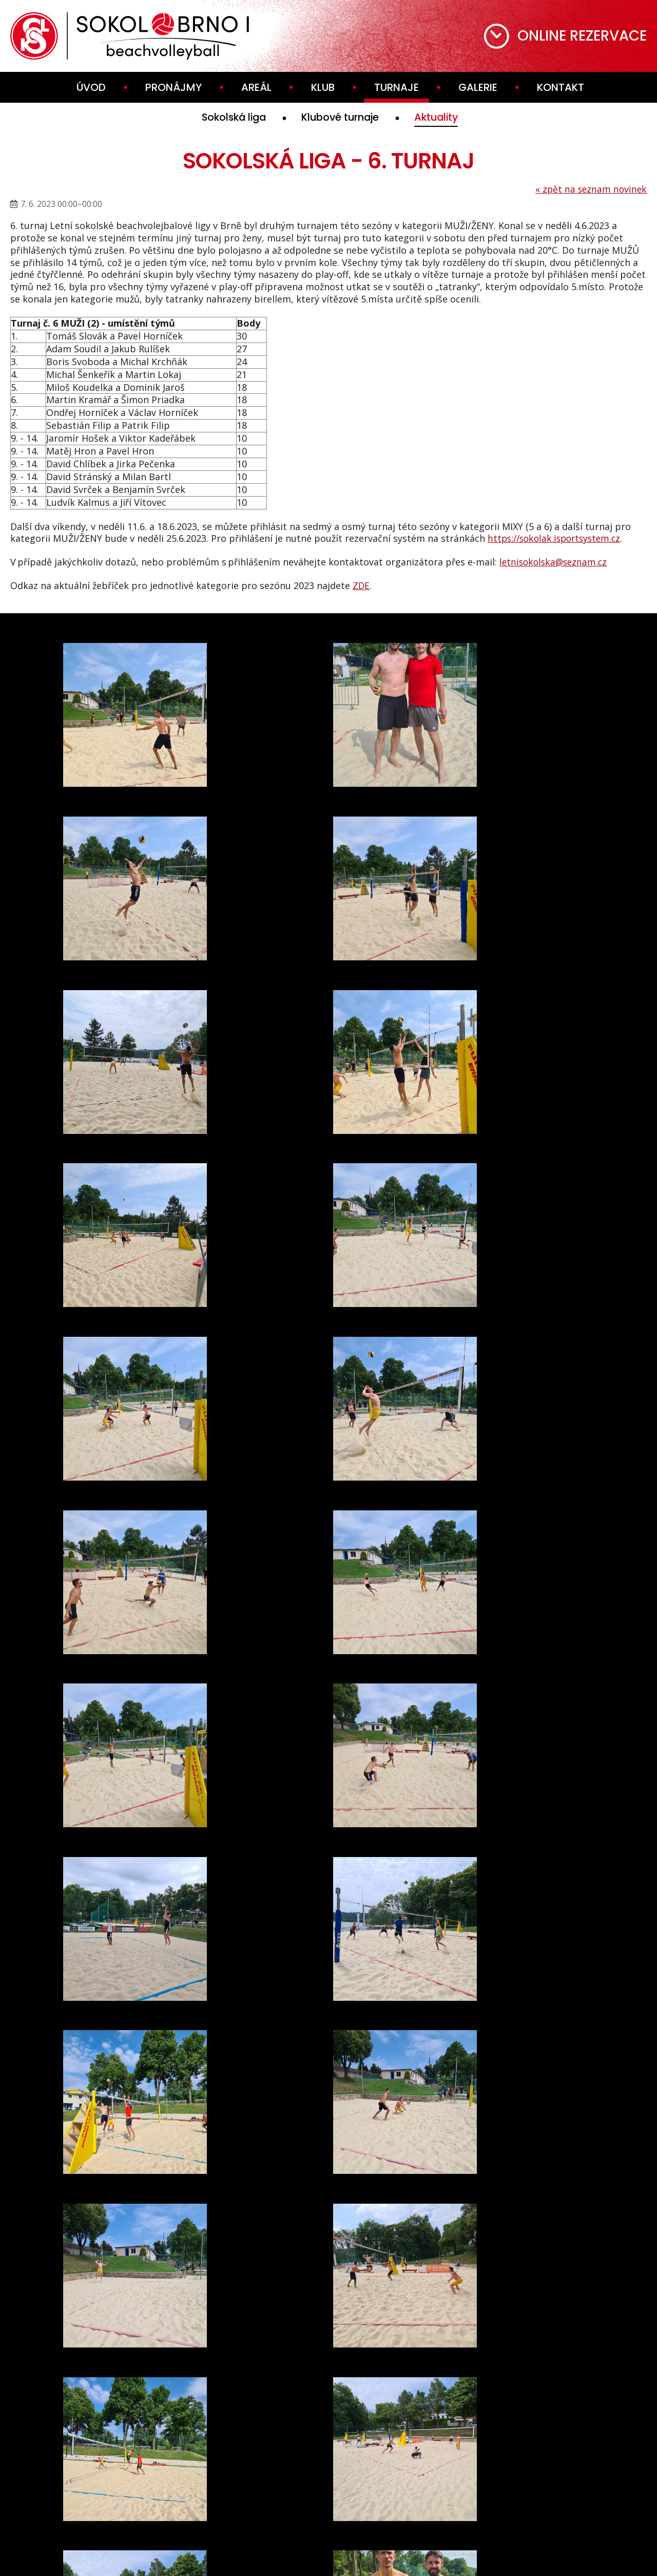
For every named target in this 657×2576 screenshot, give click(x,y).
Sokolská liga (228, 117)
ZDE (361, 585)
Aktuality (444, 117)
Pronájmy (173, 87)
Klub (323, 87)
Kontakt (560, 87)
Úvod (91, 87)
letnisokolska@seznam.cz (555, 562)
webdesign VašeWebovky (328, 2551)
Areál (256, 87)
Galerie (477, 87)
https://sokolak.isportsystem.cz (558, 539)
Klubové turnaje (341, 117)
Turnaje (396, 87)
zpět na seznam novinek (590, 189)
